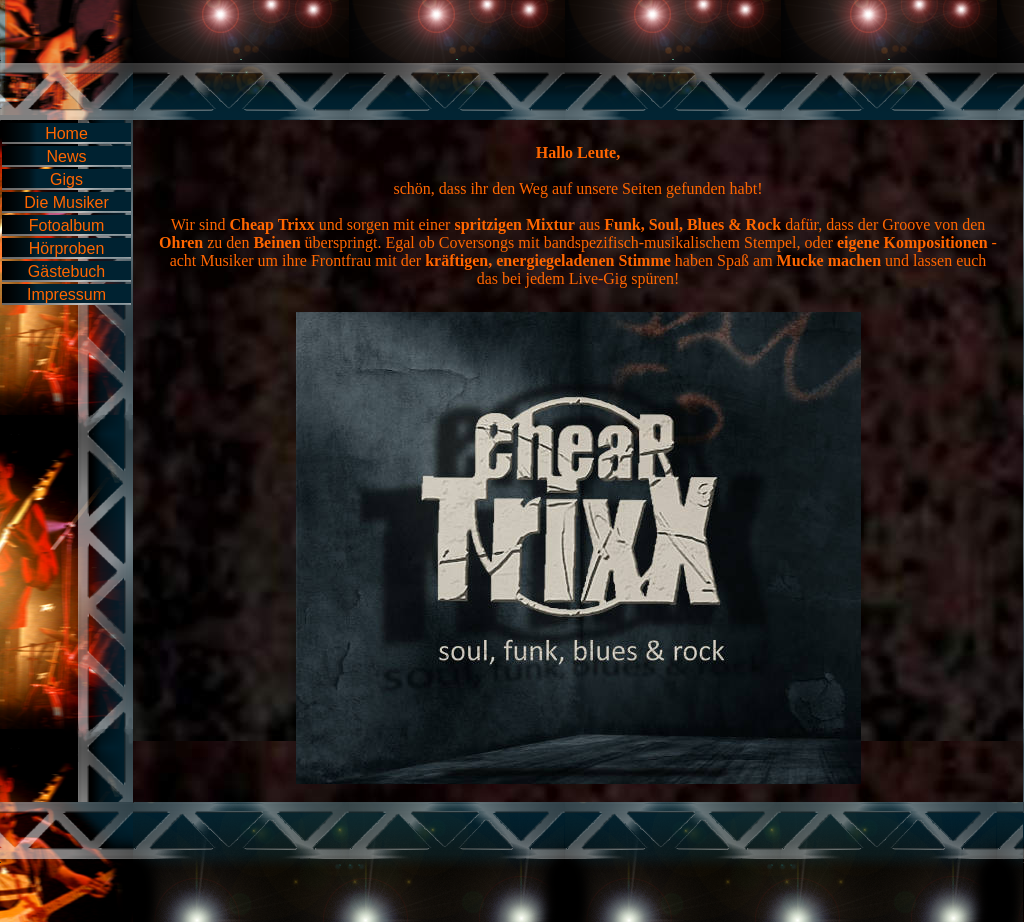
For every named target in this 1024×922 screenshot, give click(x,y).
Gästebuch (66, 271)
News (66, 156)
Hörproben (67, 248)
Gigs (66, 179)
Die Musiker (66, 202)
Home (66, 133)
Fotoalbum (67, 225)
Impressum (66, 294)
